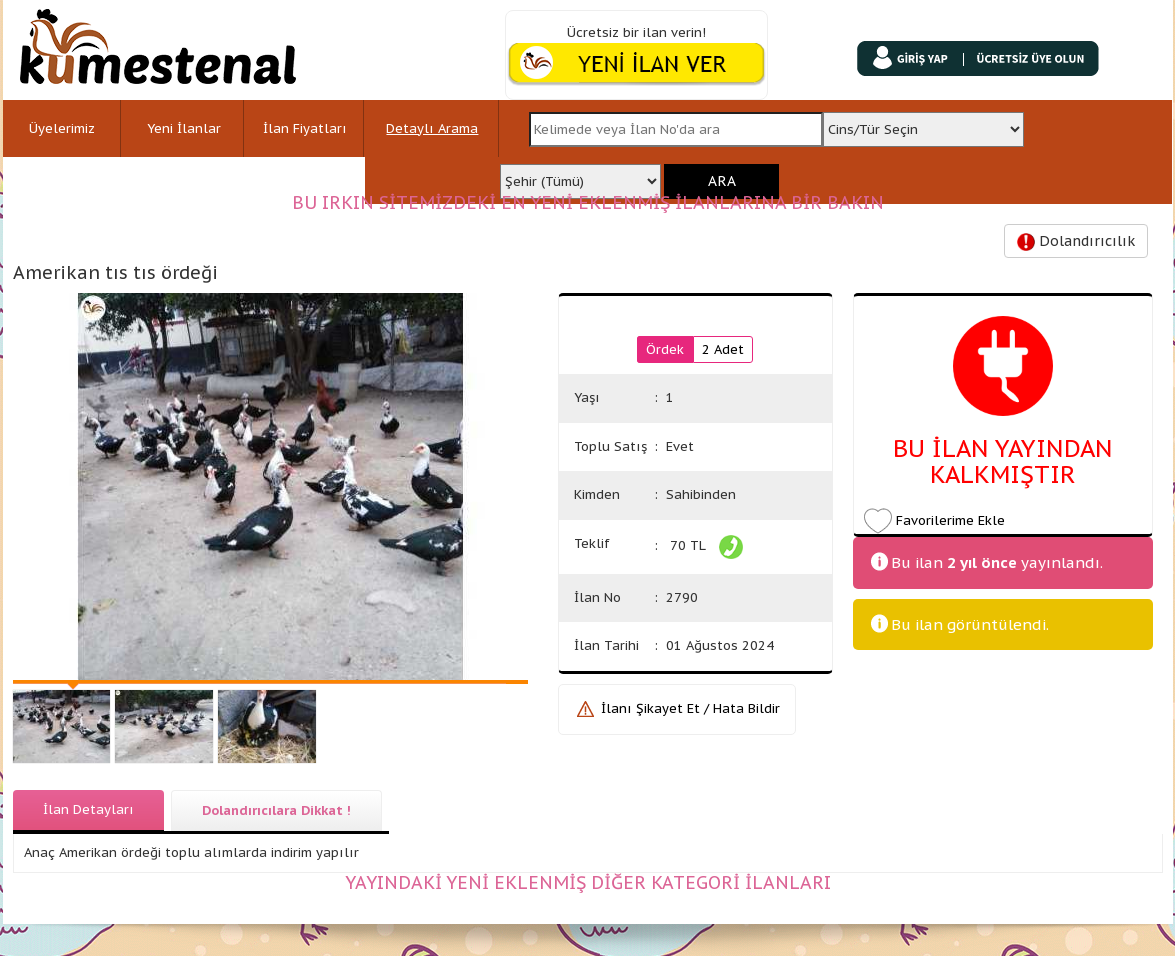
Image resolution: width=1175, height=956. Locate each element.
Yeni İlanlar (184, 128)
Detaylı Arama (432, 128)
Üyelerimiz (62, 128)
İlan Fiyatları (305, 128)
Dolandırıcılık (1076, 241)
